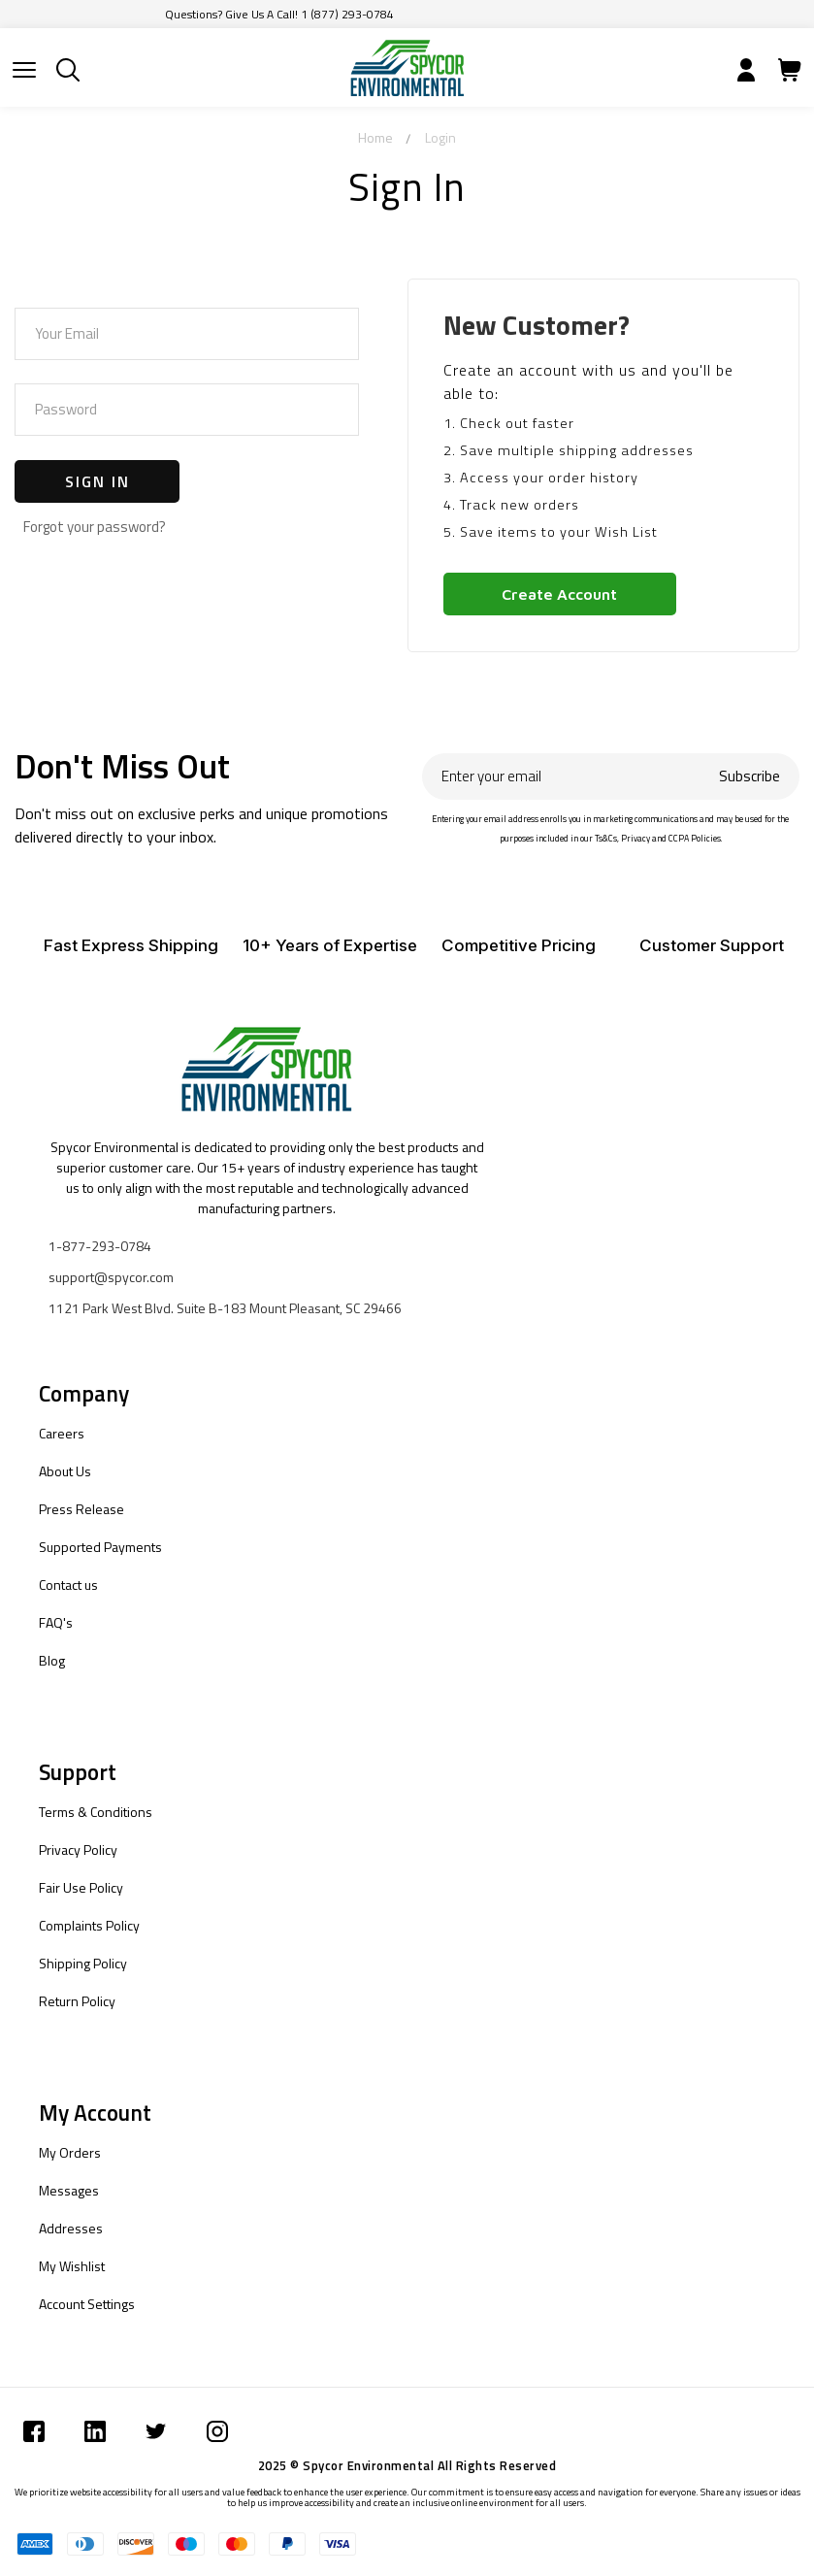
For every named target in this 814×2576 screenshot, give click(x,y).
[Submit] (24, 70)
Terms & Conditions (95, 1811)
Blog (52, 1660)
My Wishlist (72, 2266)
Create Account (559, 594)
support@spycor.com (111, 1277)
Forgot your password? (94, 526)
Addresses (71, 2228)
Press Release (81, 1509)
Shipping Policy (83, 1963)
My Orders (70, 2152)
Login (440, 137)
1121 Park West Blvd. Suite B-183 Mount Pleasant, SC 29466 (225, 1308)
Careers (61, 1433)
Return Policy (77, 2001)
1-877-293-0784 (100, 1246)
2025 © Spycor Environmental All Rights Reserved (407, 2465)
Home (375, 137)
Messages (69, 2190)
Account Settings (87, 2304)
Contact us (68, 1584)
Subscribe (749, 776)
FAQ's (56, 1622)
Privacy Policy (78, 1849)
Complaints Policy (89, 1925)
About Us (65, 1471)
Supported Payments (100, 1546)
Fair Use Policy (81, 1887)
